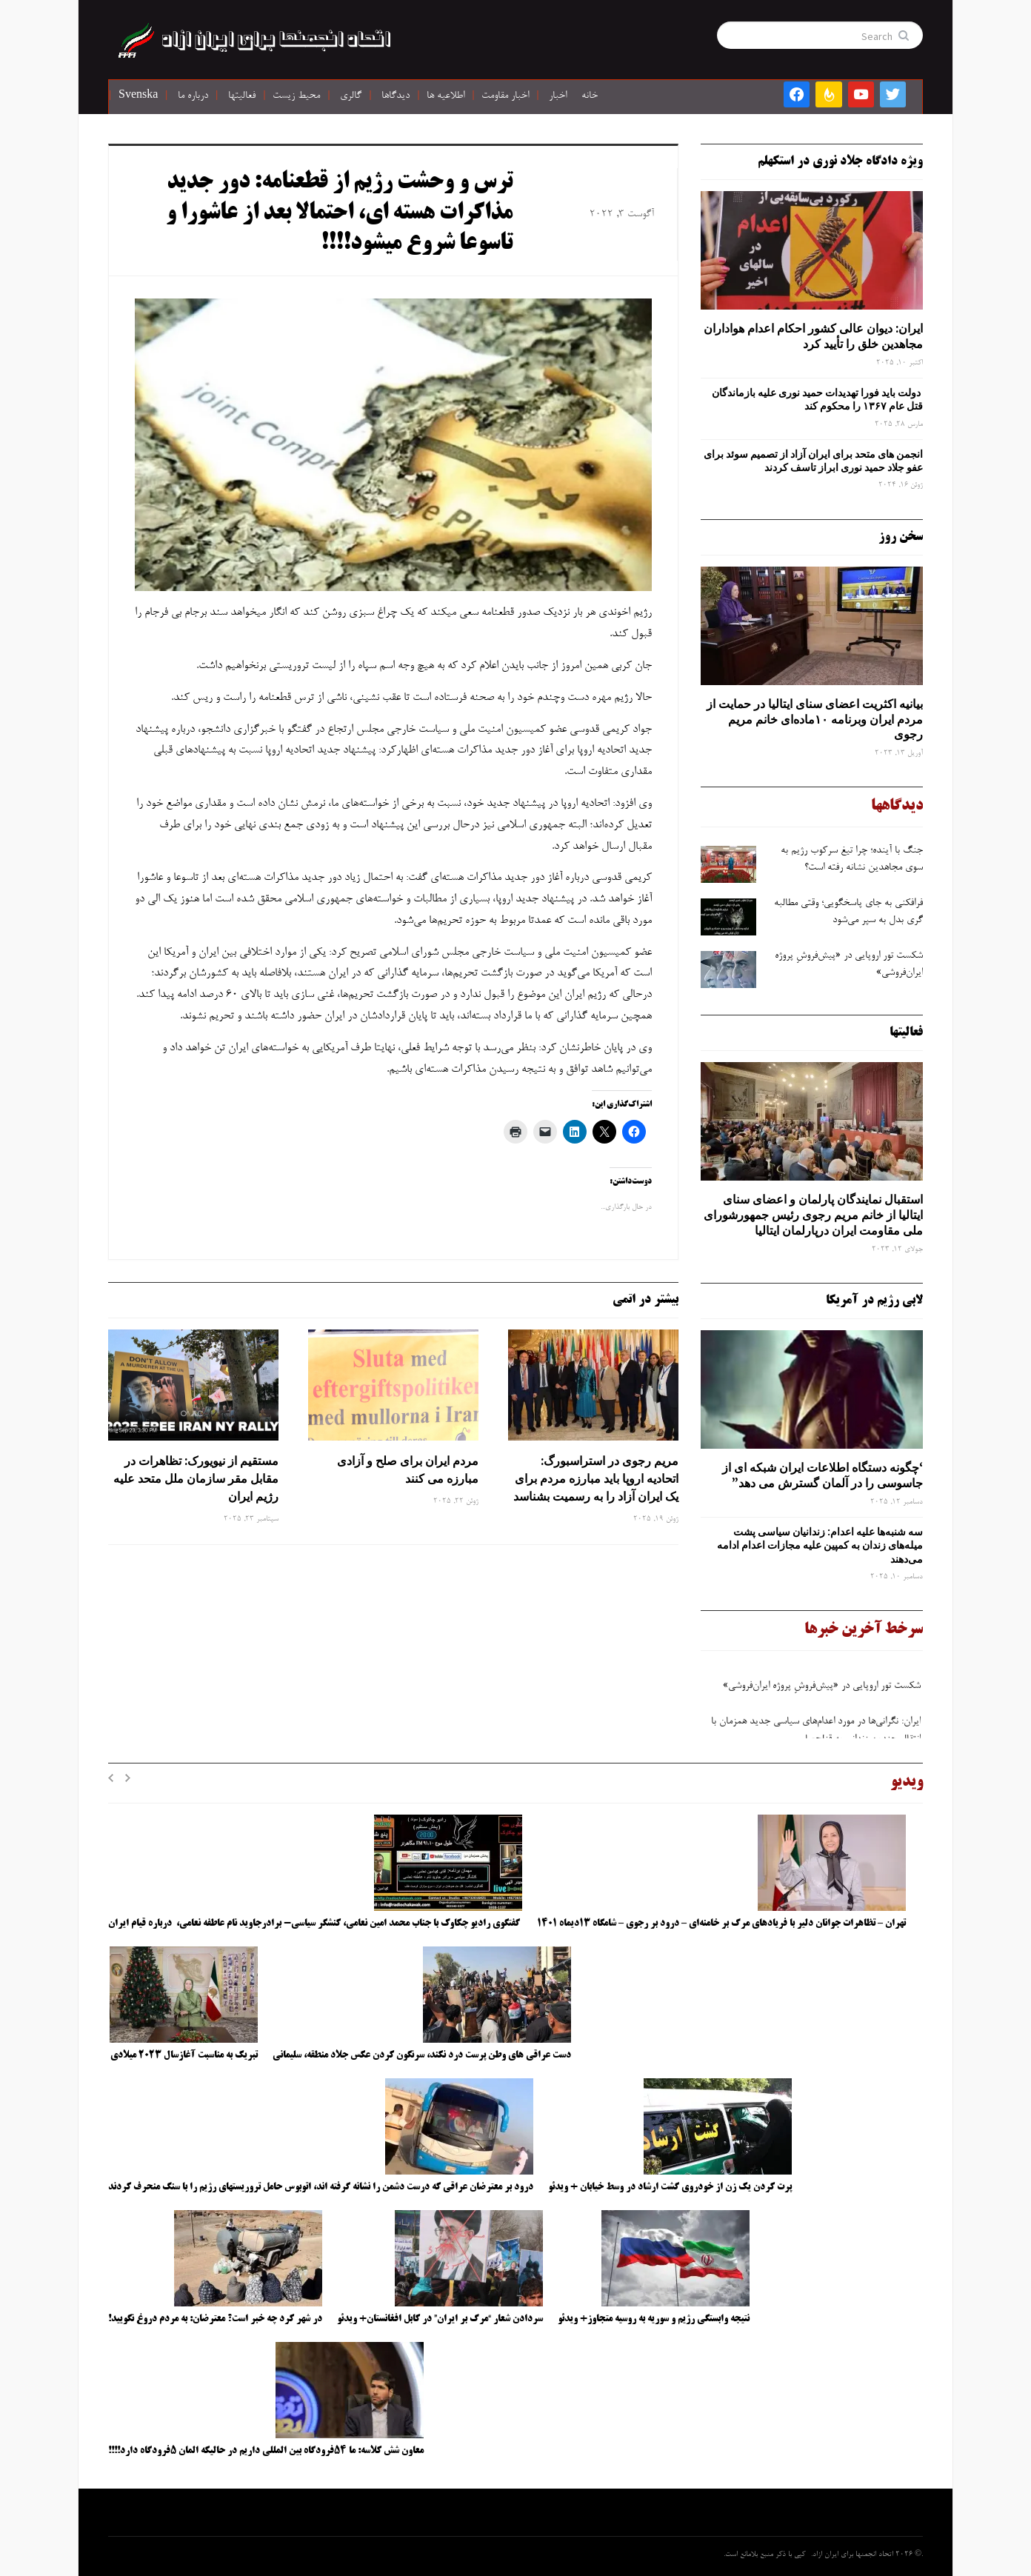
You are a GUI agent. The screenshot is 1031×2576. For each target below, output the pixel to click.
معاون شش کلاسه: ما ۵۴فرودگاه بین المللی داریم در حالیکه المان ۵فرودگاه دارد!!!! (266, 2451)
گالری (350, 96)
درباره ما (193, 96)
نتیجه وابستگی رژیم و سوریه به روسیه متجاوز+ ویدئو (654, 2319)
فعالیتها (242, 96)
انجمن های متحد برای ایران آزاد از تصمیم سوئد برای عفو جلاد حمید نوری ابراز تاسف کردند (813, 460)
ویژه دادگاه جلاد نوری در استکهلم (840, 161)
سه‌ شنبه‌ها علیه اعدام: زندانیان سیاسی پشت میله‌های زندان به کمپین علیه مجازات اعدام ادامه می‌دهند (820, 1545)
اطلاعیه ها (445, 96)
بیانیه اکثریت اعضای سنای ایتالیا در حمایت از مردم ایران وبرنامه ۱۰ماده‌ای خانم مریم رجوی (815, 719)
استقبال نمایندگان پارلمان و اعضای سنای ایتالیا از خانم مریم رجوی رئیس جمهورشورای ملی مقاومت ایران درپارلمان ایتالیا (813, 1215)
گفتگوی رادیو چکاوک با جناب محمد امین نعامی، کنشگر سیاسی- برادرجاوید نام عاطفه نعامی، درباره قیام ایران (315, 1923)
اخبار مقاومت (505, 96)
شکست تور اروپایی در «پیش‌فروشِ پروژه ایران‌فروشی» (820, 1692)
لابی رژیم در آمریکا (874, 1300)
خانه (589, 96)
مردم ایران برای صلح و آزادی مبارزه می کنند (407, 1469)
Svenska (138, 96)
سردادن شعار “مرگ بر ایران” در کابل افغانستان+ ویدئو (440, 2319)
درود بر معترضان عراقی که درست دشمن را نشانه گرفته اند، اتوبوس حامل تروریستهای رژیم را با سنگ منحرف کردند (320, 2187)
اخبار (558, 96)
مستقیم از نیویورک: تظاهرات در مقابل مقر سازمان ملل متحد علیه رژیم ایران (195, 1478)
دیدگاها (395, 96)
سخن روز (900, 537)
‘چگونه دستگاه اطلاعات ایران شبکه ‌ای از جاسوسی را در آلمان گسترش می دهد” (822, 1475)
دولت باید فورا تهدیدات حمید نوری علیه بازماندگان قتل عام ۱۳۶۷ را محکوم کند (817, 399)
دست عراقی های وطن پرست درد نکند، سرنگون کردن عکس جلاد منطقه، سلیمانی (422, 2055)
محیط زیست (296, 96)
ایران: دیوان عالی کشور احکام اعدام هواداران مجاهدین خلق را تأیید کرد (813, 336)
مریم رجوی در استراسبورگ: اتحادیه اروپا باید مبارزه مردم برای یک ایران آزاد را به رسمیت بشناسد (595, 1478)
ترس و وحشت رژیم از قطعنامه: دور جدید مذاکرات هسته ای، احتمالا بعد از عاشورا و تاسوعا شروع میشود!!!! (339, 213)
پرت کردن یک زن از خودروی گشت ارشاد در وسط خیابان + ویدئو (670, 2187)
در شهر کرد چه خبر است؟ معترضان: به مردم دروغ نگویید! (215, 2319)
